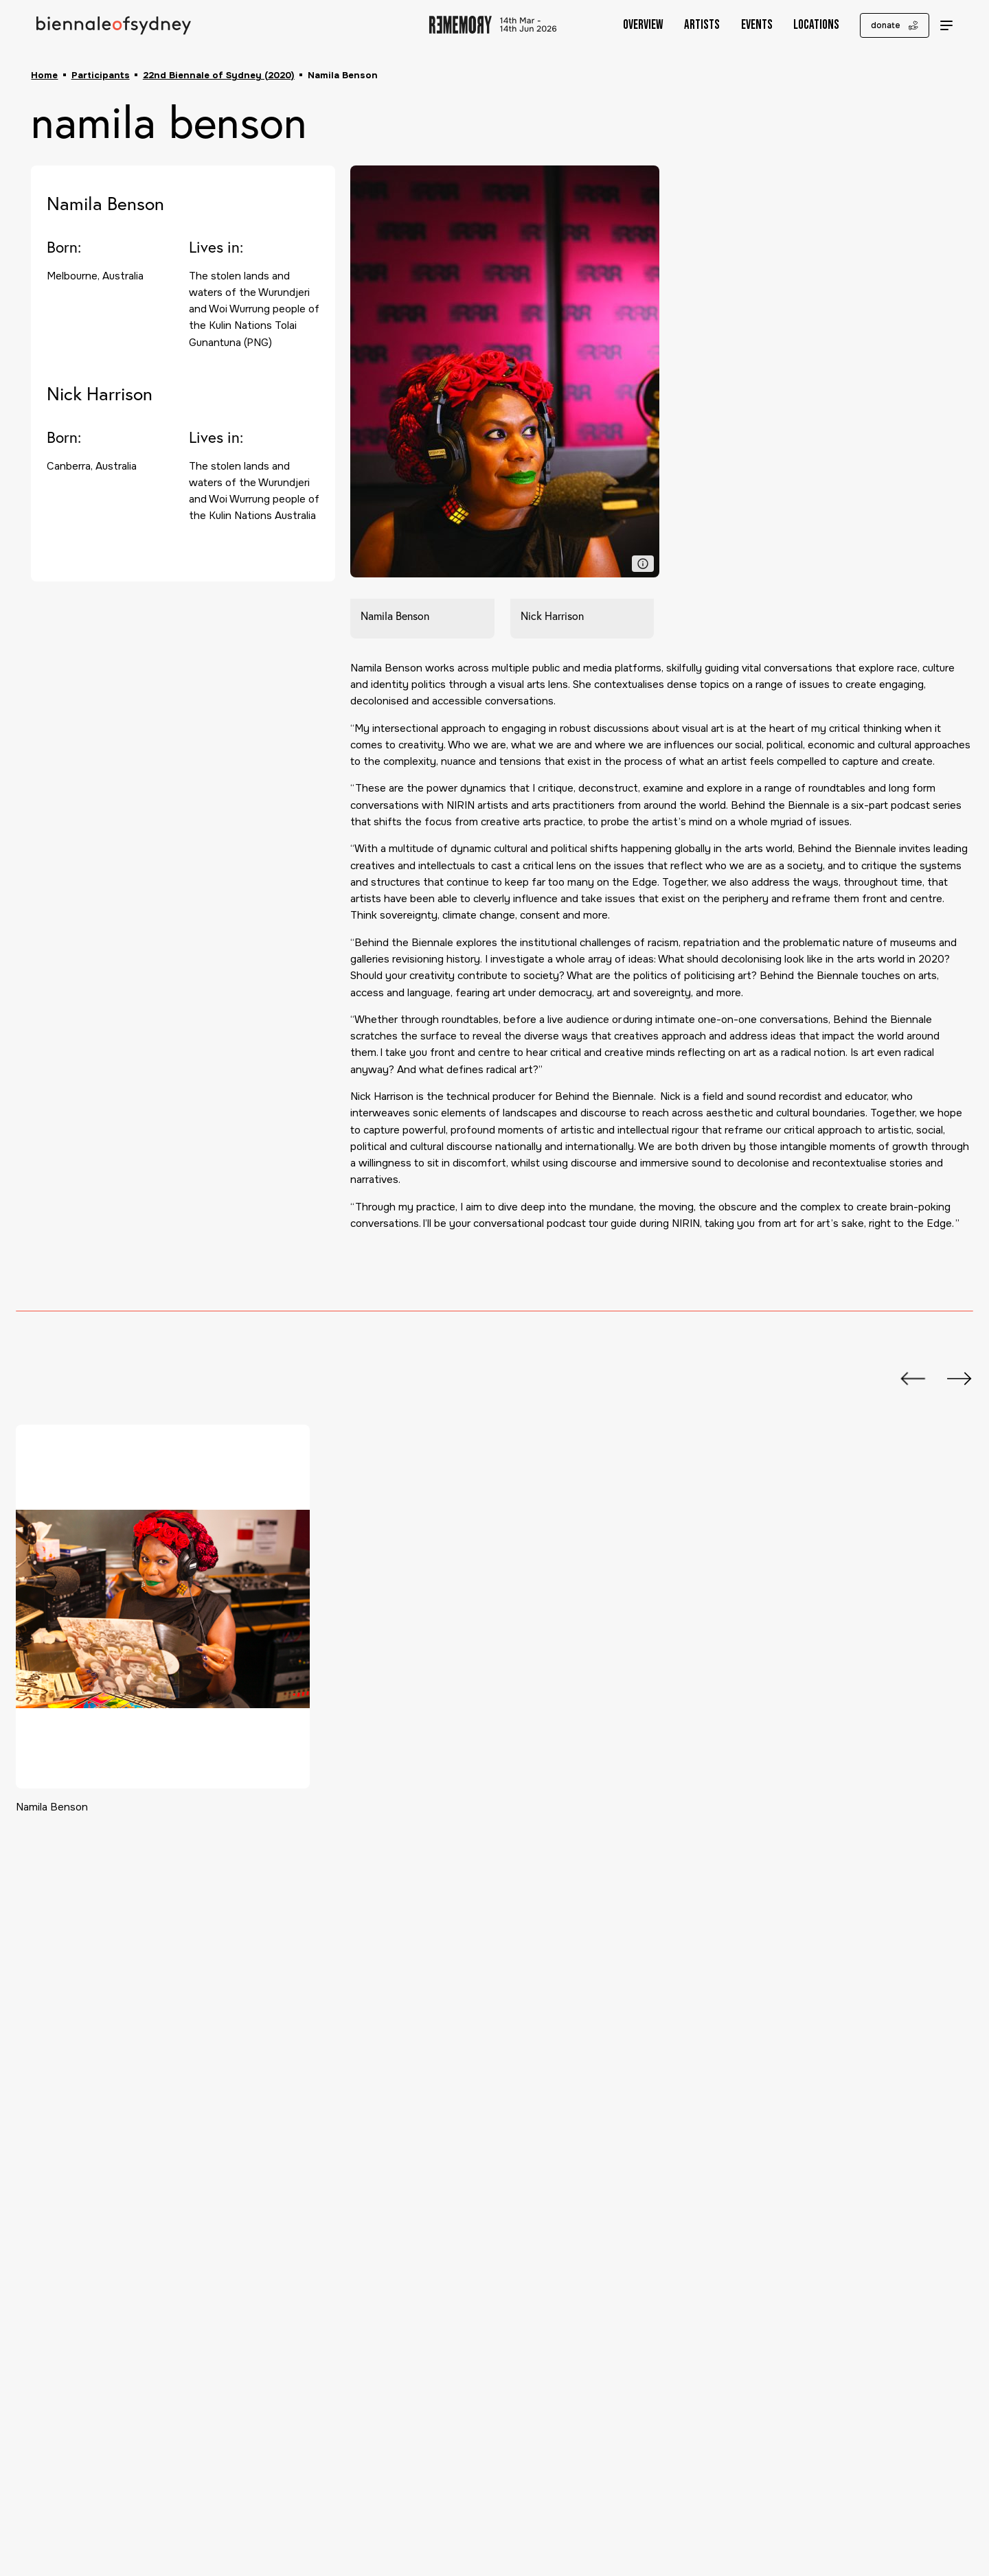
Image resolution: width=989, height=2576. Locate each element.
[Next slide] (952, 1379)
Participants (100, 75)
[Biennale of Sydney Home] (114, 25)
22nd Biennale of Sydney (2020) (219, 75)
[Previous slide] (906, 1379)
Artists (691, 25)
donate (884, 25)
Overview (633, 25)
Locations (806, 25)
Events (746, 25)
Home (44, 75)
